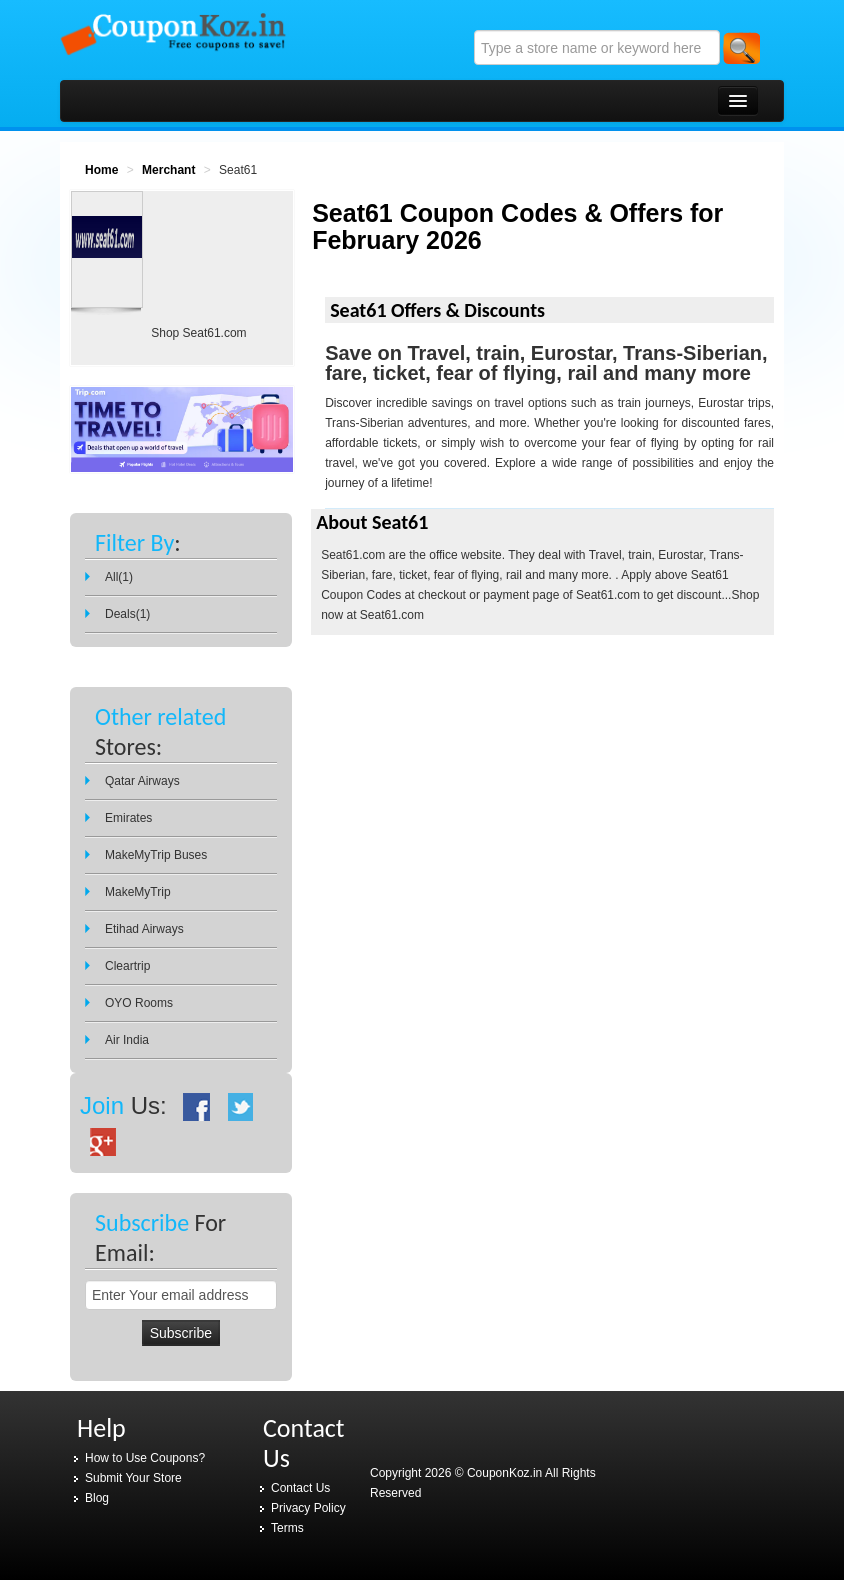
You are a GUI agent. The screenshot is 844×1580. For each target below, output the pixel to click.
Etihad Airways (144, 929)
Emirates (128, 818)
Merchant (168, 170)
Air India (127, 1040)
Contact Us (300, 1488)
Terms (287, 1528)
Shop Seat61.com (198, 333)
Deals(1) (127, 614)
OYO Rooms (139, 1003)
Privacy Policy (308, 1508)
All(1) (119, 577)
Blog (97, 1498)
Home (101, 170)
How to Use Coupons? (145, 1458)
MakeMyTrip (138, 892)
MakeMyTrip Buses (156, 855)
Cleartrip (127, 966)
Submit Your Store (133, 1478)
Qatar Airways (142, 781)
